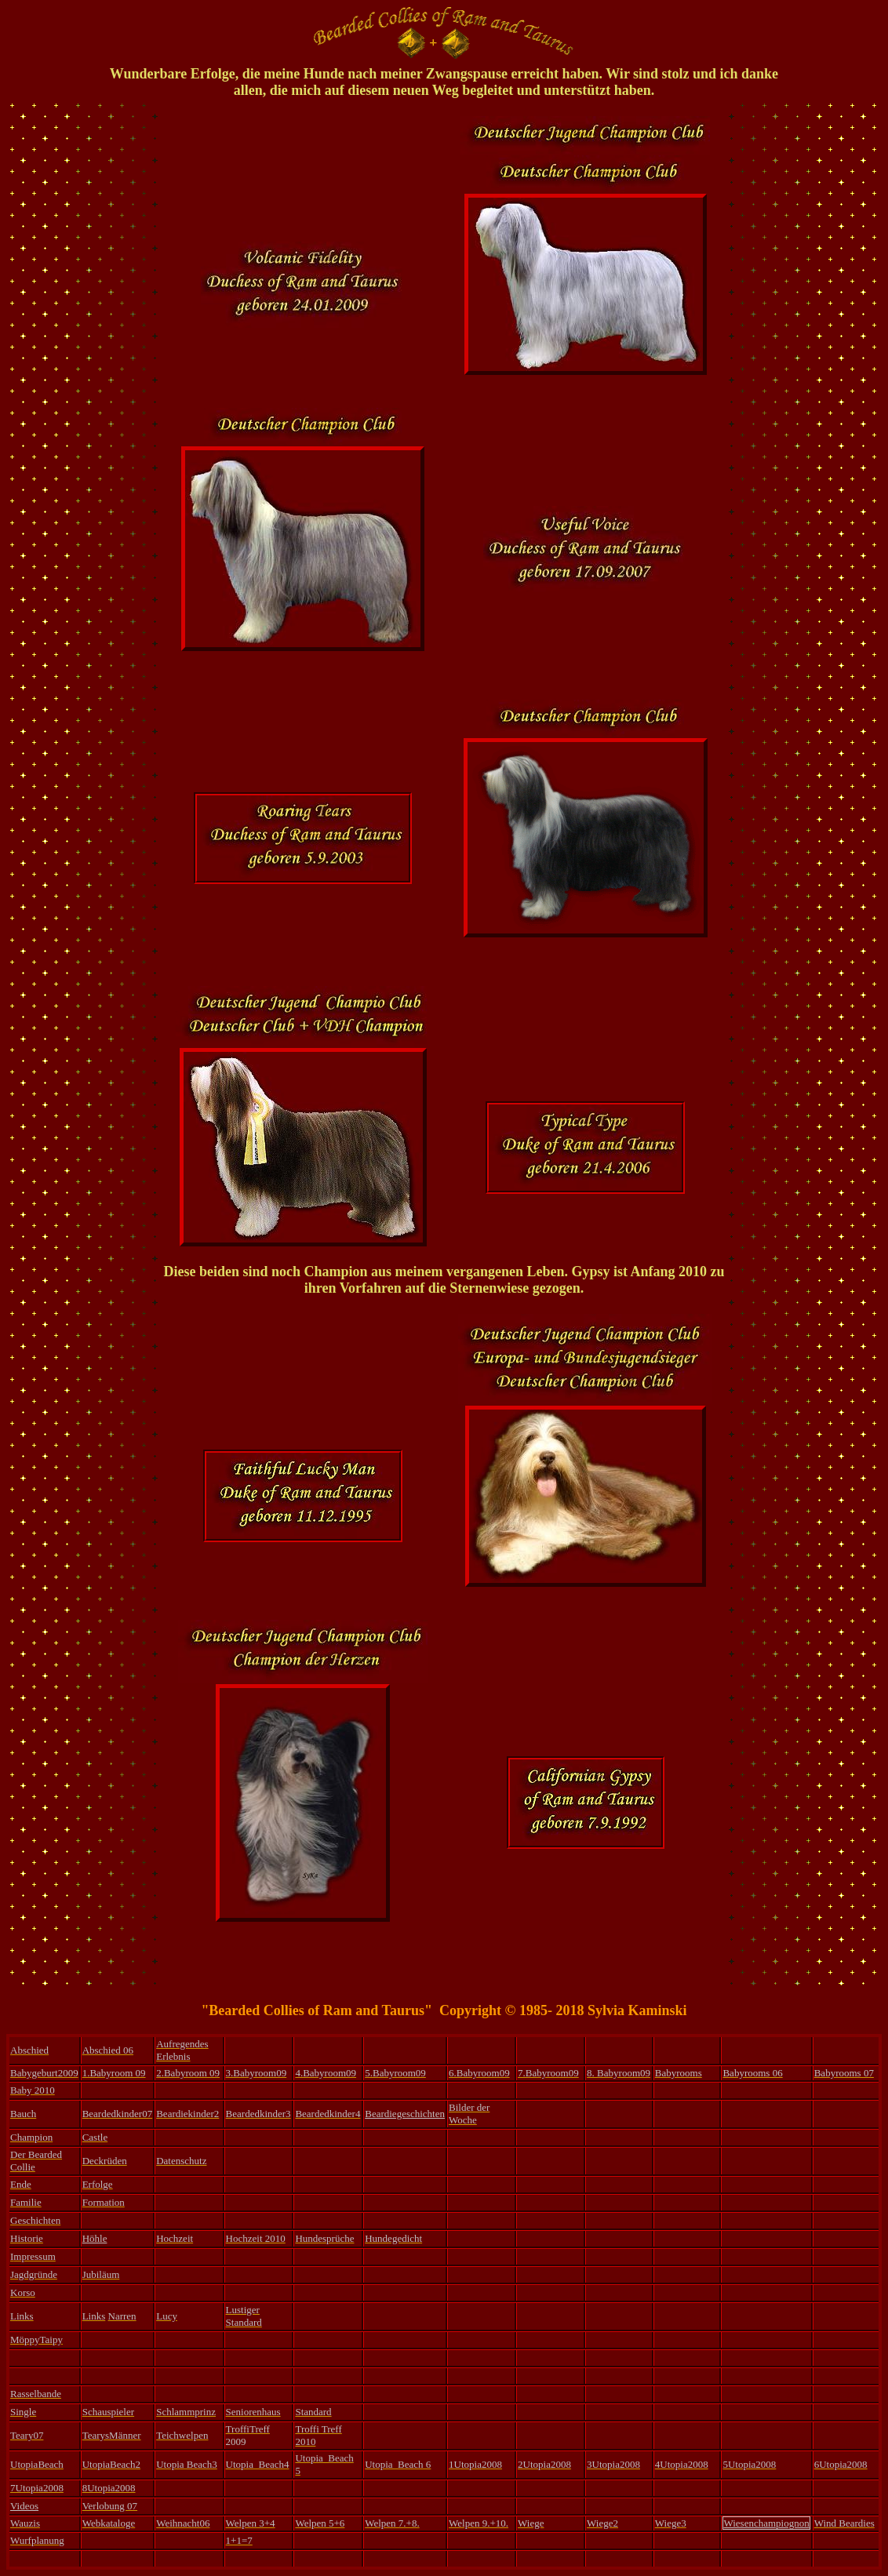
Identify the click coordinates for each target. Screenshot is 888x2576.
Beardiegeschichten (405, 2113)
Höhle (94, 2238)
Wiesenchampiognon (766, 2523)
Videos (24, 2506)
